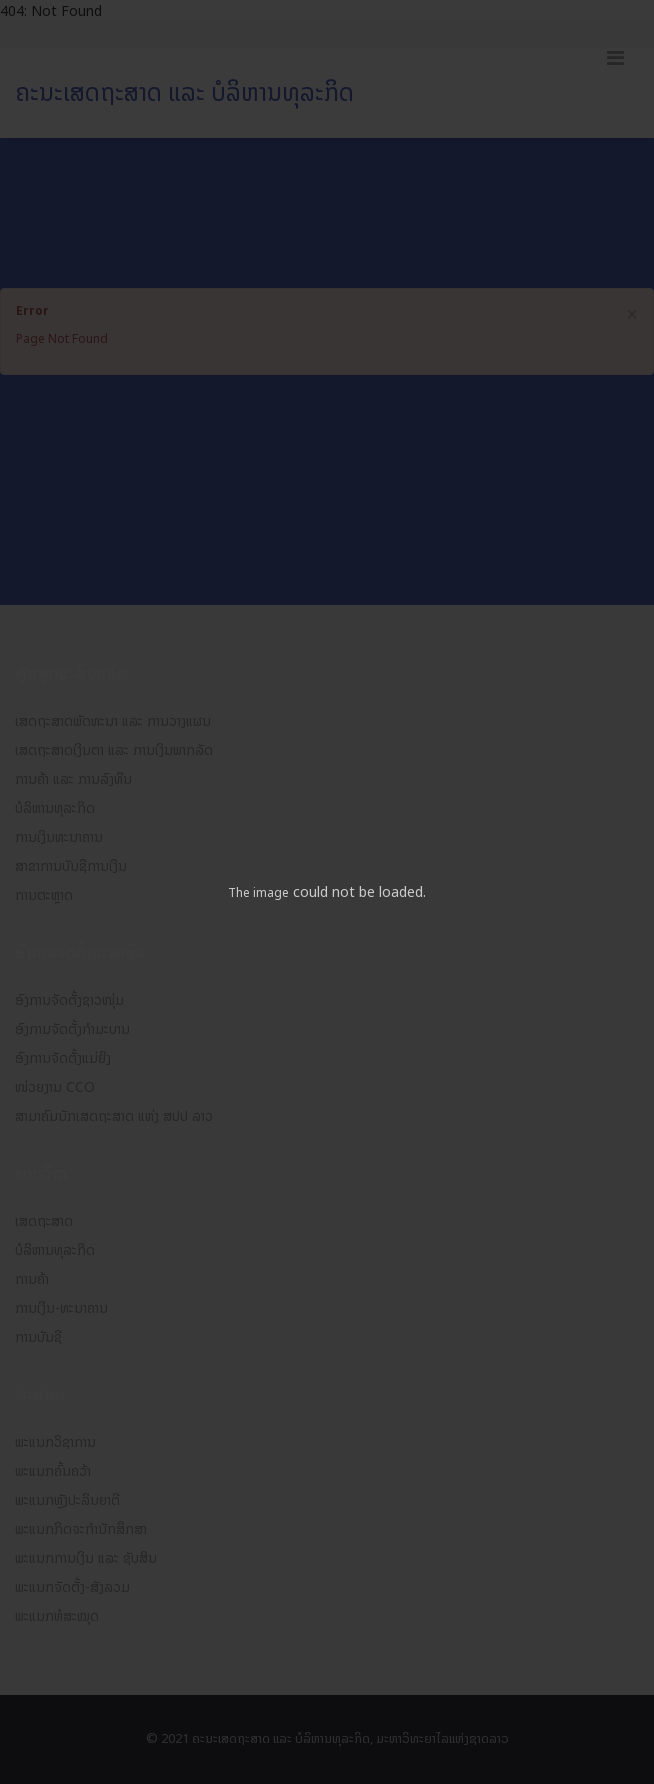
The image (258, 893)
